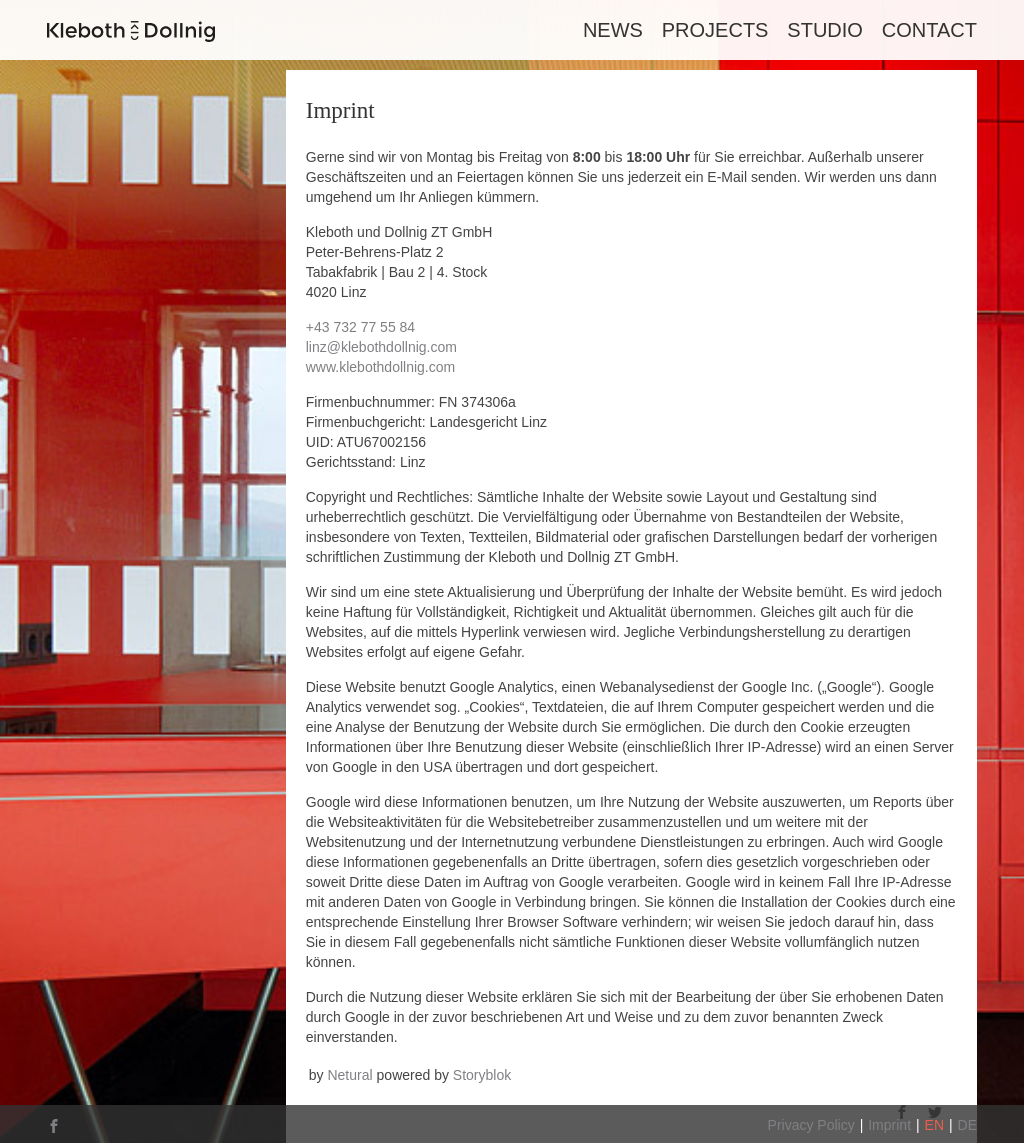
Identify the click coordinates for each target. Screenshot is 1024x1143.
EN (934, 1125)
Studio (825, 30)
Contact (929, 30)
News (613, 30)
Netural (349, 1075)
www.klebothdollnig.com (380, 367)
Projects (715, 30)
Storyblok (482, 1075)
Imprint (889, 1125)
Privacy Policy (811, 1125)
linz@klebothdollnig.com (381, 347)
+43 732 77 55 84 (360, 327)
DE (967, 1125)
